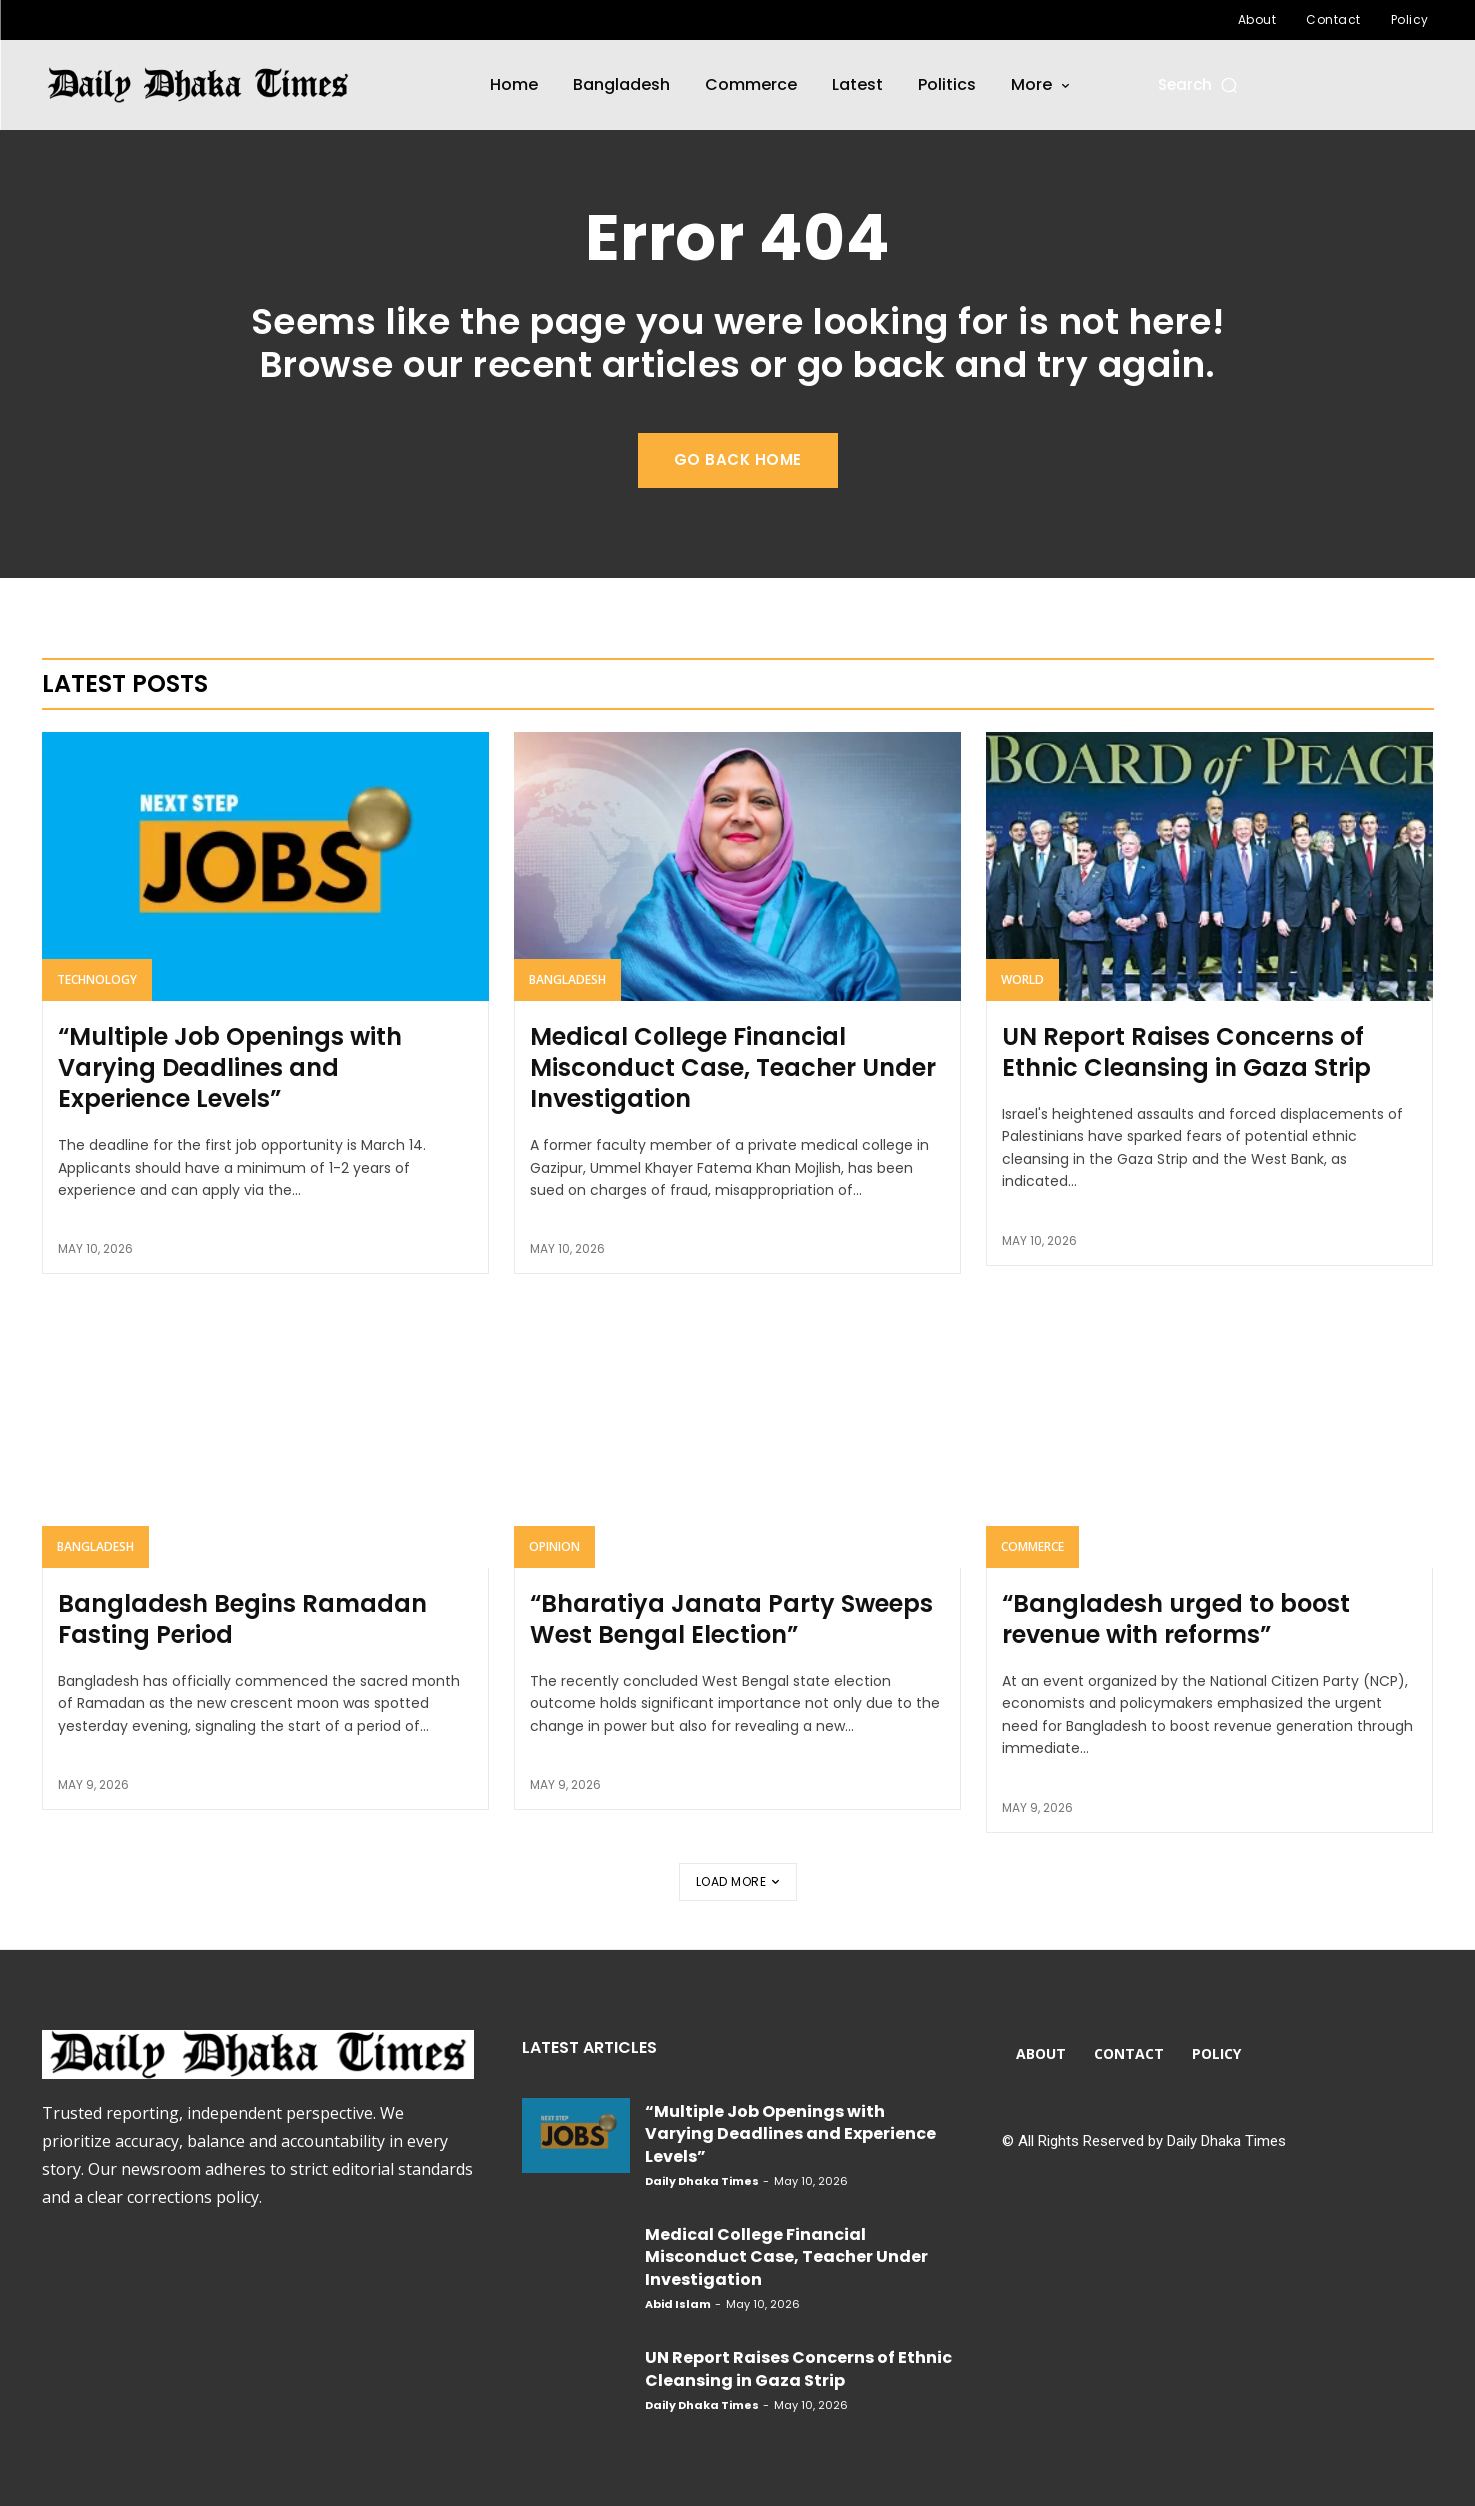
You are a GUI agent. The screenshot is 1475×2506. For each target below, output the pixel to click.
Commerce (1032, 1546)
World (1022, 979)
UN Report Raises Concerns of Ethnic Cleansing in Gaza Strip (1186, 1052)
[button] (1199, 84)
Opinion (554, 1546)
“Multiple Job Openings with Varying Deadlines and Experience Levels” (230, 1067)
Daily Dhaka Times (702, 2181)
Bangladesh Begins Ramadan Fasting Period (242, 1619)
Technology (97, 979)
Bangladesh (567, 979)
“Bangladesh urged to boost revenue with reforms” (1176, 1619)
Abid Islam (678, 2304)
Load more (738, 1881)
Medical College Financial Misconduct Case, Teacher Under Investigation (733, 1067)
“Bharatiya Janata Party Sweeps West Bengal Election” (731, 1619)
